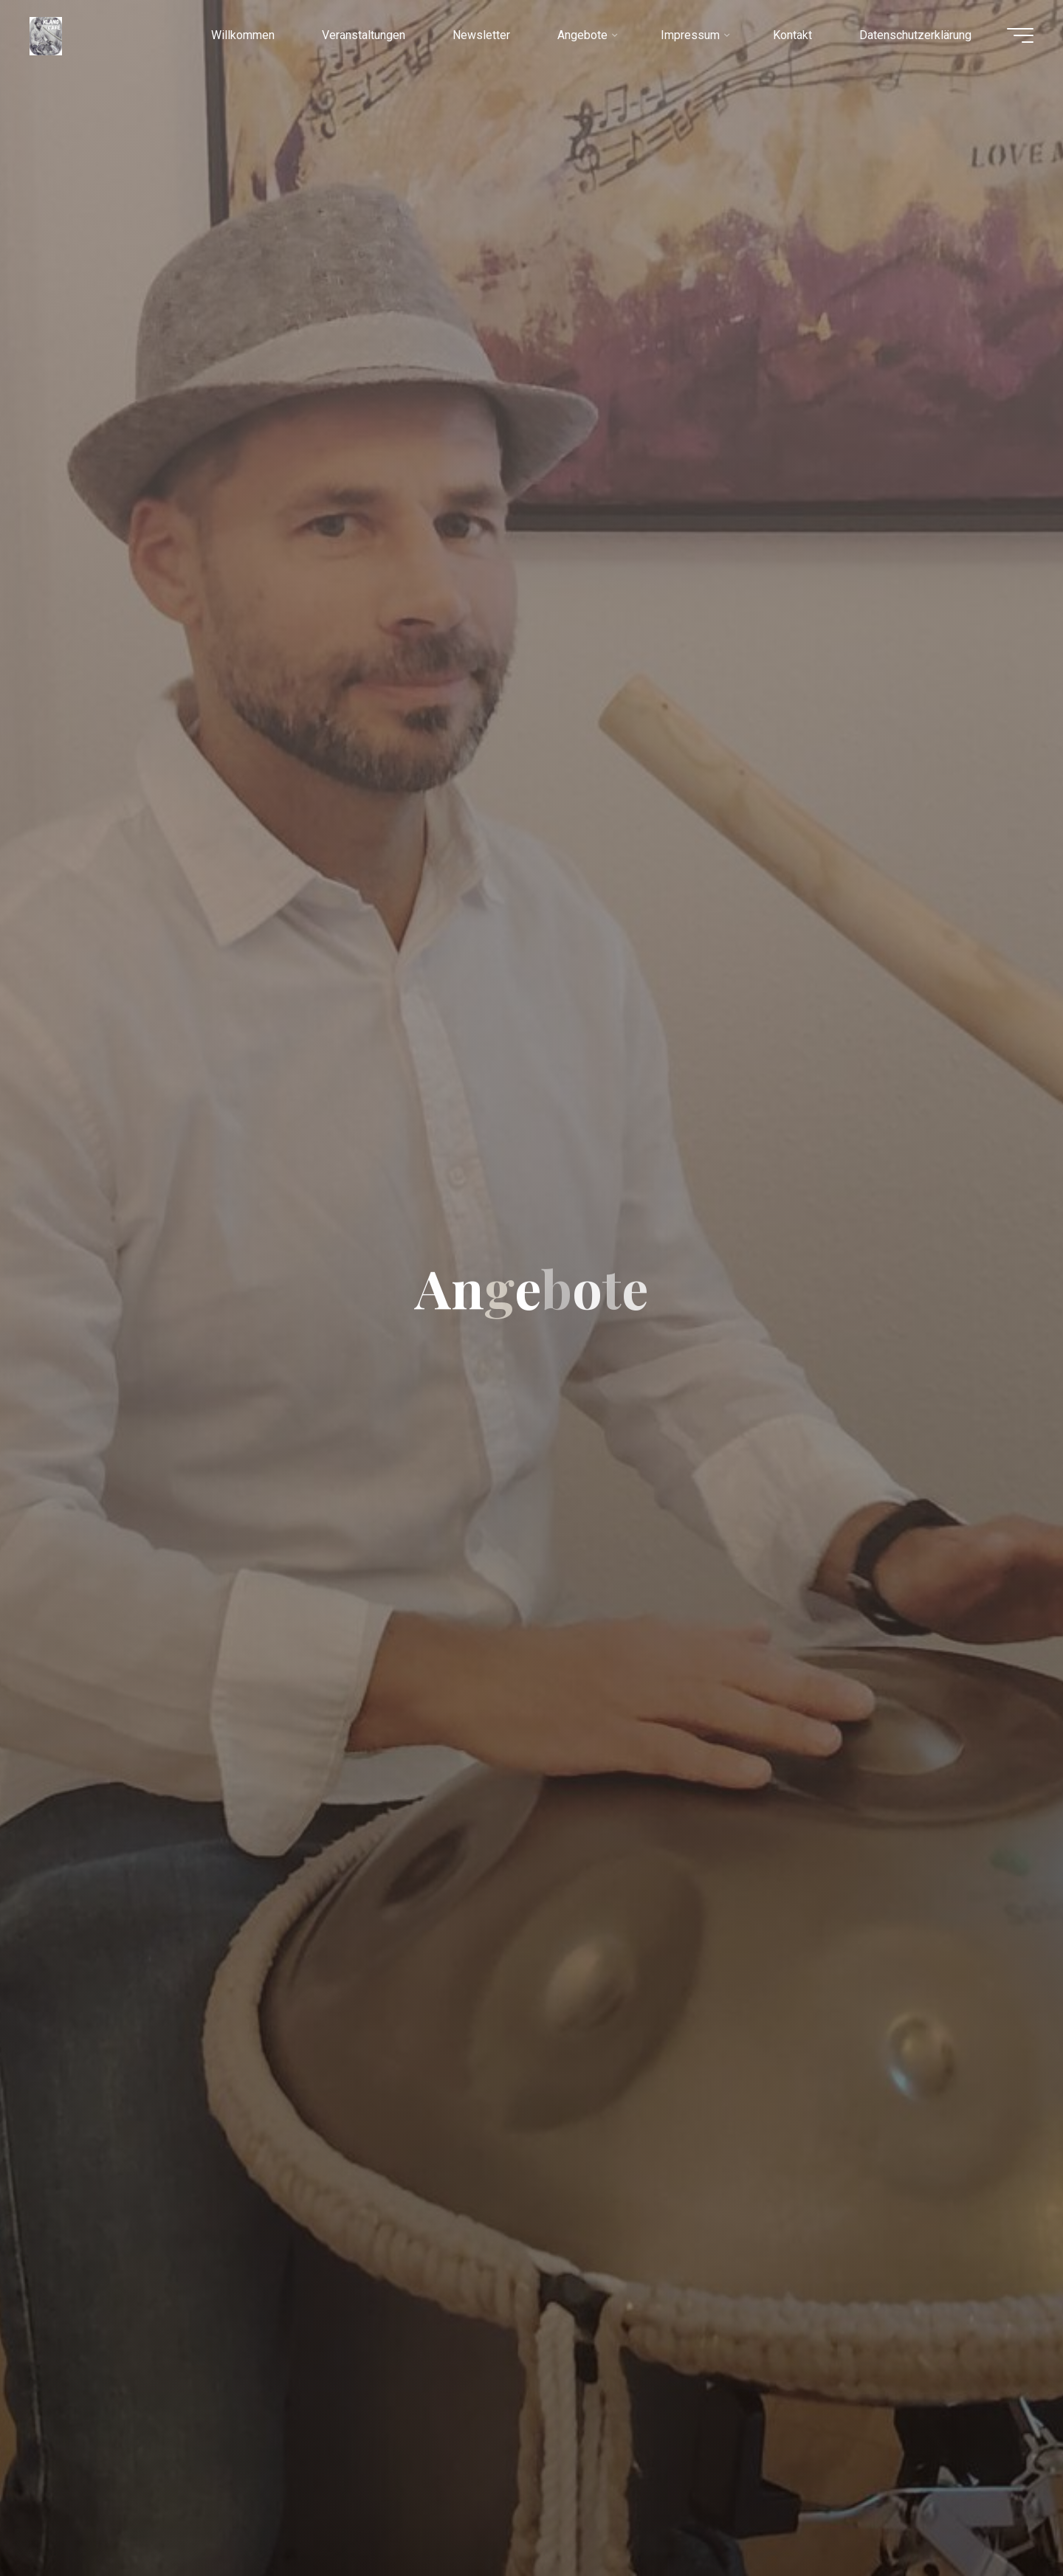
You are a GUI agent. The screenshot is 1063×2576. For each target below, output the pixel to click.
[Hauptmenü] (1020, 35)
